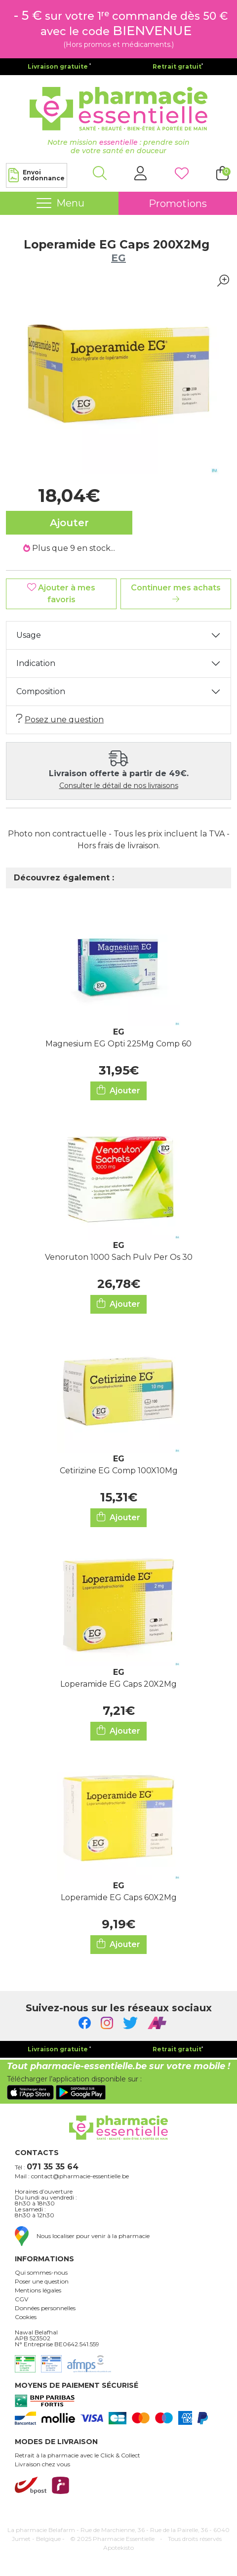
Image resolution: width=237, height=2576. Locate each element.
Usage (28, 635)
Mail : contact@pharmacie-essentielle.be (72, 2176)
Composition (40, 691)
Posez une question (60, 719)
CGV (21, 2299)
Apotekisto (118, 2547)
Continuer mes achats (176, 593)
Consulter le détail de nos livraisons (118, 785)
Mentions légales (38, 2290)
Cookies (26, 2317)
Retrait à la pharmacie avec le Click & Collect (77, 2455)
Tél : (47, 2166)
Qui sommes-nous (41, 2273)
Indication (35, 663)
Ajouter (118, 1090)
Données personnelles (45, 2308)
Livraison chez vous (42, 2464)
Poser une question (42, 2282)
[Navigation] (59, 203)
